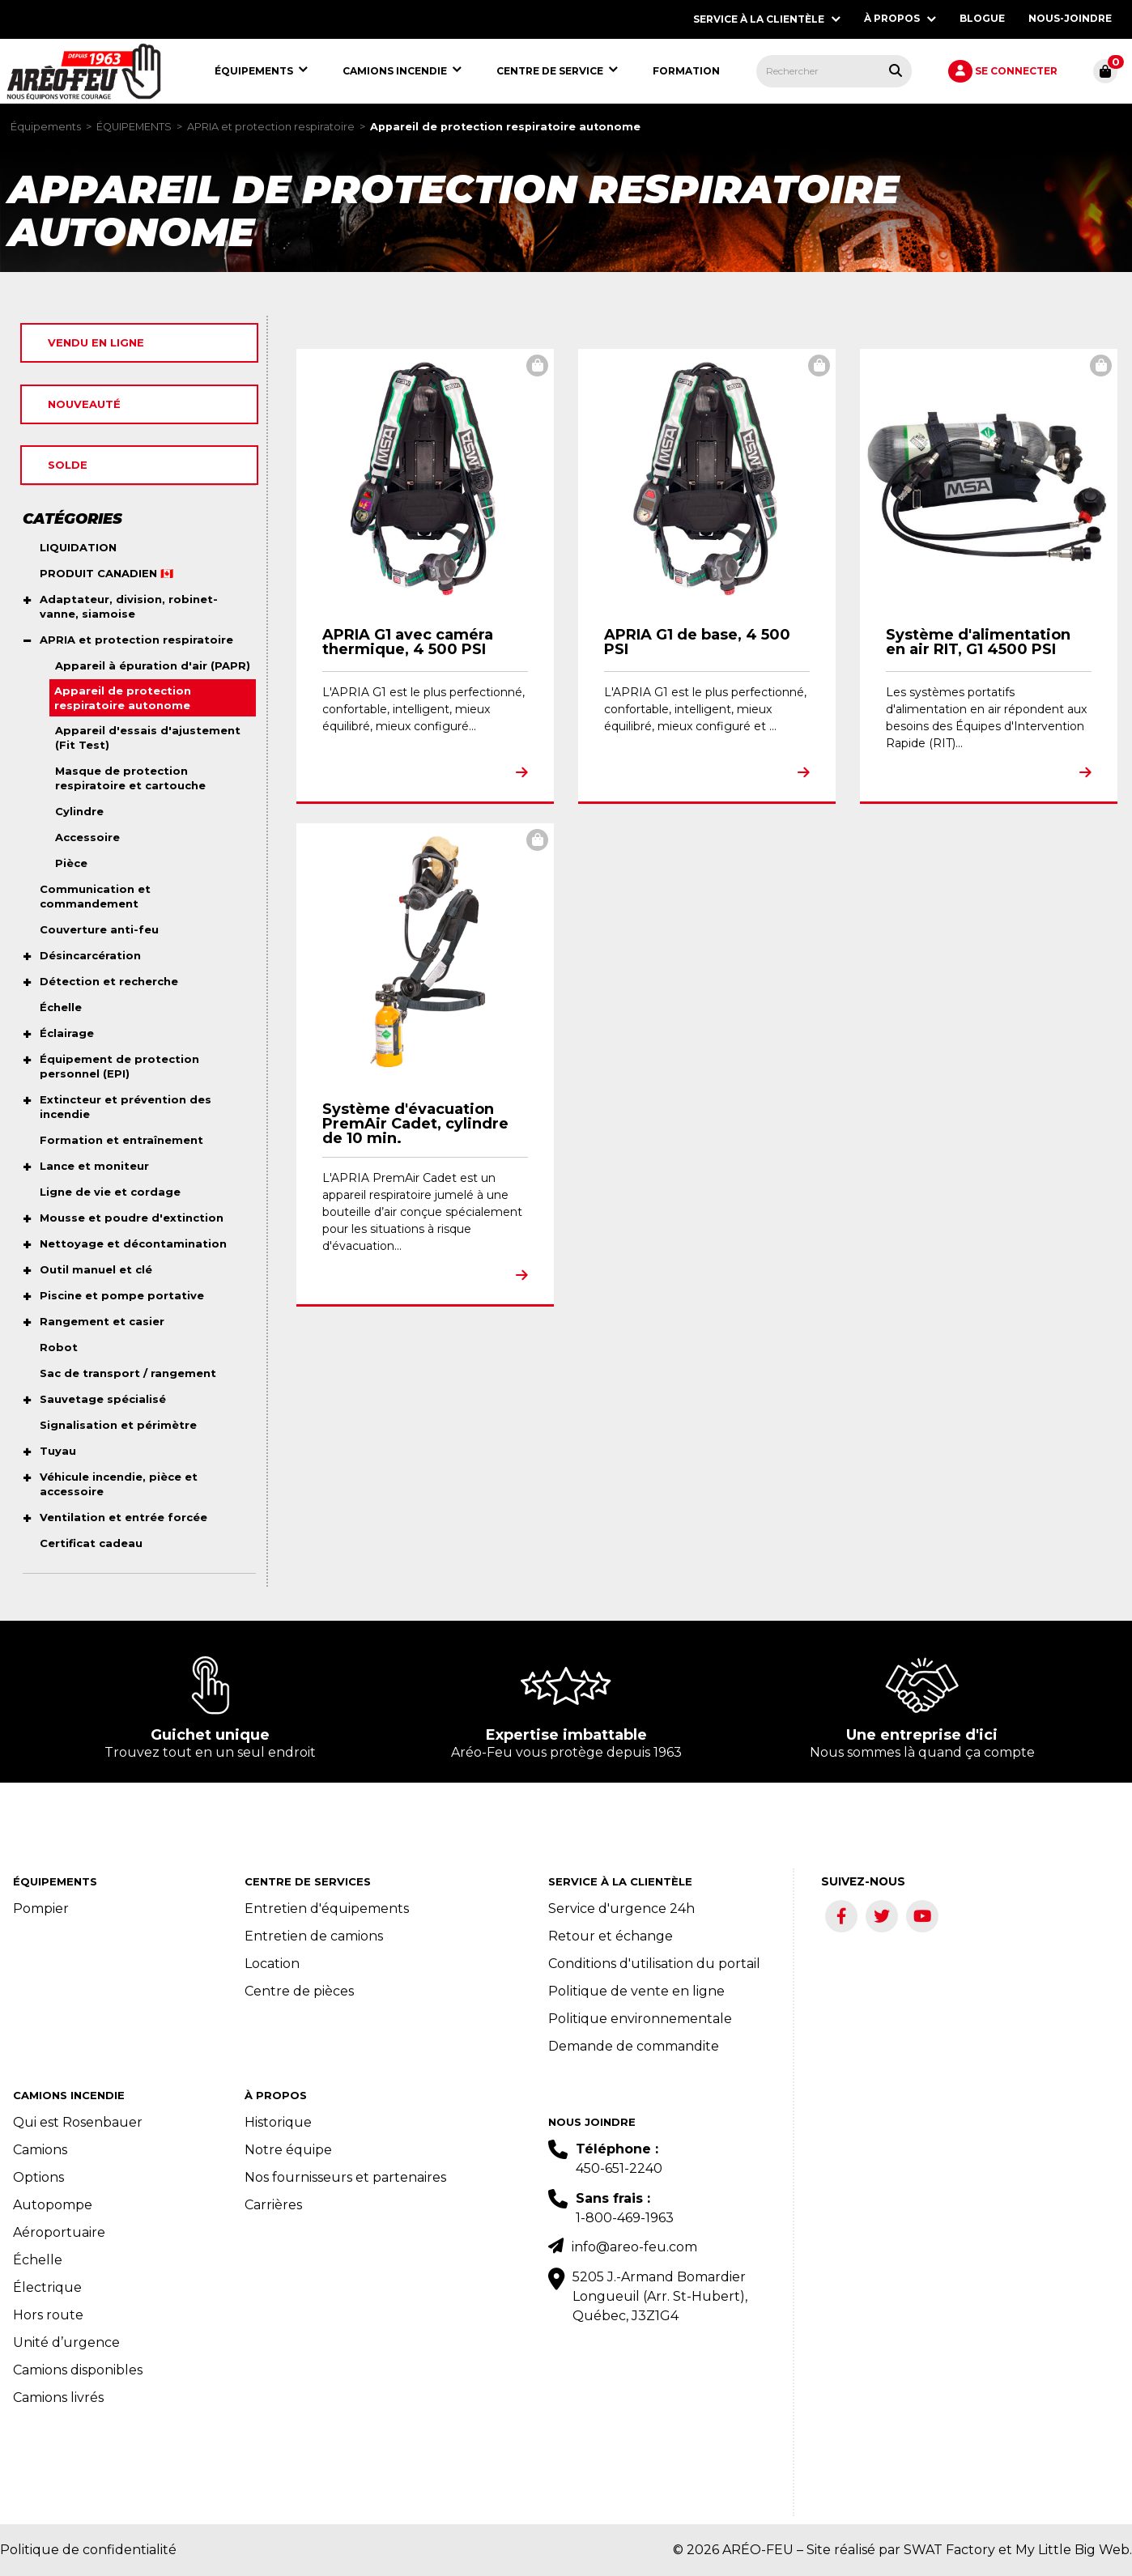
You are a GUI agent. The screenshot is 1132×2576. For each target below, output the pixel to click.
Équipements (46, 127)
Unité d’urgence (66, 2342)
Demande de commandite (633, 2046)
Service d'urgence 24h (621, 1908)
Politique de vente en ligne (636, 1991)
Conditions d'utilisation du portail (654, 1963)
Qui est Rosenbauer (78, 2122)
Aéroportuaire (59, 2232)
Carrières (273, 2205)
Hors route (48, 2315)
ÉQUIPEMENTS (134, 127)
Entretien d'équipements (327, 1908)
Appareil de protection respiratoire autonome (505, 127)
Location (272, 1963)
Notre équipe (288, 2149)
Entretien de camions (314, 1936)
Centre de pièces (299, 1991)
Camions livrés (58, 2397)
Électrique (47, 2287)
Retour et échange (610, 1936)
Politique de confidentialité (88, 2549)
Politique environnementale (640, 2018)
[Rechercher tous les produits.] (895, 70)
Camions (40, 2149)
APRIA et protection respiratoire (271, 127)
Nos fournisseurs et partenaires (345, 2177)
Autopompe (52, 2205)
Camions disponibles (78, 2370)
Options (38, 2177)
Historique (278, 2122)
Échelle (37, 2260)
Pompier (41, 1908)
